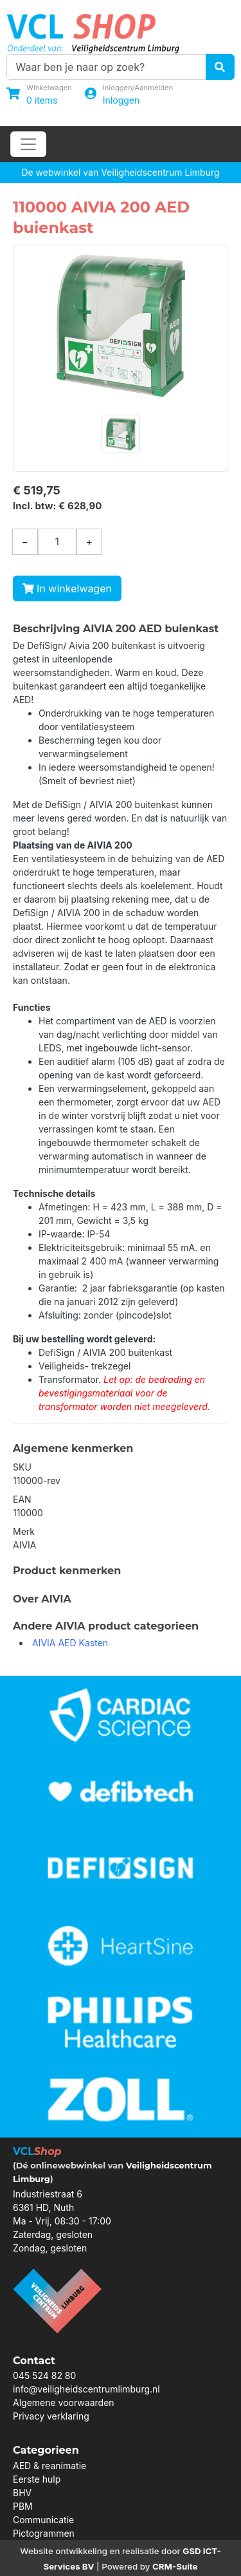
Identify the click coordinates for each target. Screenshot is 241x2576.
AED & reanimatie (49, 2465)
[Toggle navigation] (28, 144)
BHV (22, 2492)
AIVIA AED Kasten (70, 1642)
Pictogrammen (44, 2533)
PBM (23, 2506)
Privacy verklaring (51, 2416)
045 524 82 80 (44, 2375)
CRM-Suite (175, 2566)
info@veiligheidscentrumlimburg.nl (86, 2388)
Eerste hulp (36, 2479)
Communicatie (43, 2519)
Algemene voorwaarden (63, 2402)
